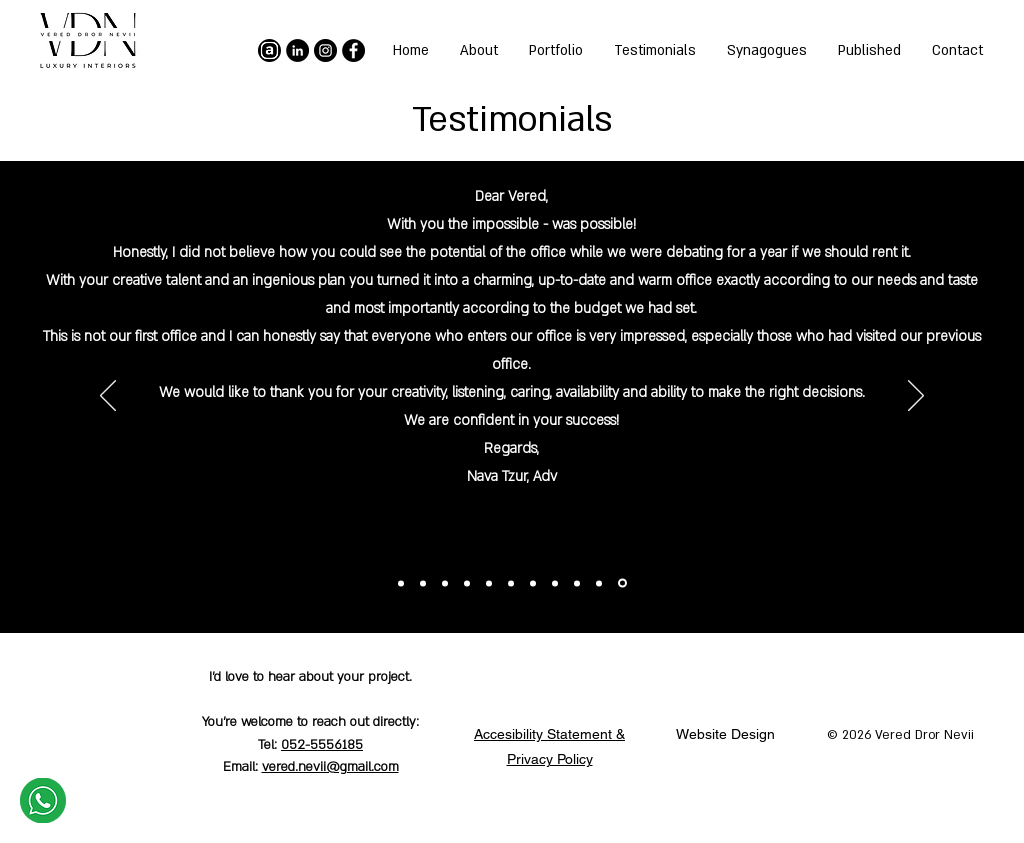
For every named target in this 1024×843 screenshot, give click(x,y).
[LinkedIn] (297, 50)
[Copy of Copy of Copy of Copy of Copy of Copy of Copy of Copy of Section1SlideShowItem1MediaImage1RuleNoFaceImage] (445, 583)
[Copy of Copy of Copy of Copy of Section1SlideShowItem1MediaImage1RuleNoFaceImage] (533, 583)
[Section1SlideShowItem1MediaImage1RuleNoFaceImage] (622, 583)
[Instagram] (325, 50)
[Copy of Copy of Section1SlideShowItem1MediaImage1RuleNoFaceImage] (577, 583)
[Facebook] (353, 50)
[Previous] (916, 397)
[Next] (108, 397)
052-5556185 (322, 745)
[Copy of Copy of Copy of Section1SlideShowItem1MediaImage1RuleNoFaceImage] (555, 583)
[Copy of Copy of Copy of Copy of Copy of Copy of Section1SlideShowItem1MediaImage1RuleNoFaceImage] (489, 583)
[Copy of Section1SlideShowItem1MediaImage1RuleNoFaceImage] (599, 583)
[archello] (269, 50)
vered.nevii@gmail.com (330, 767)
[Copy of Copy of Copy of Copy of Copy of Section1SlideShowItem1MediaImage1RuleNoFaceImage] (511, 583)
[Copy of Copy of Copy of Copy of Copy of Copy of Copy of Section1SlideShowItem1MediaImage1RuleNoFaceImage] (467, 583)
